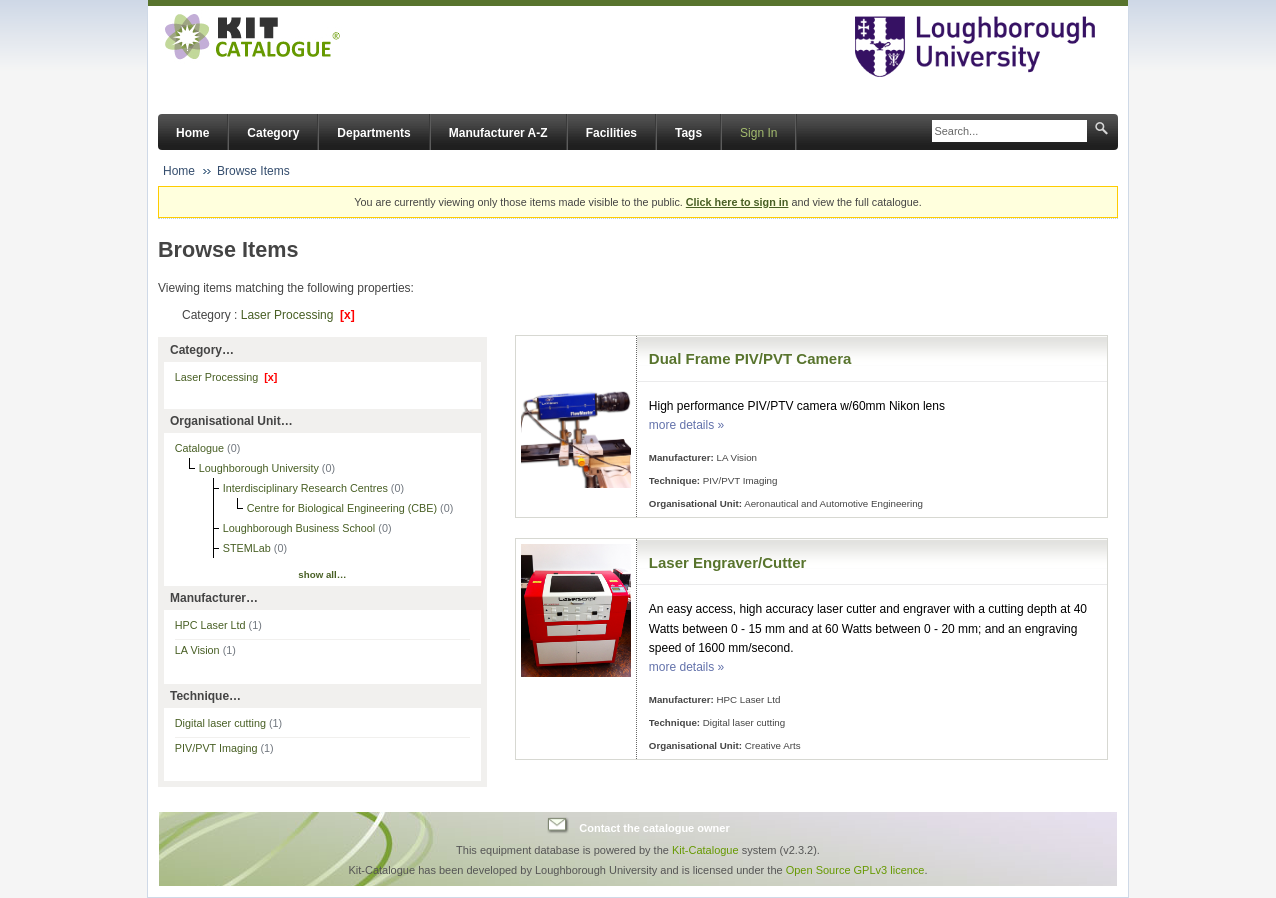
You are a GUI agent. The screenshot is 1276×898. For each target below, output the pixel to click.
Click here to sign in (737, 202)
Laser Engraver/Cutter (728, 562)
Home (192, 133)
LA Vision (205, 650)
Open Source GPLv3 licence (855, 870)
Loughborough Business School (300, 528)
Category (273, 133)
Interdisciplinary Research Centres (307, 488)
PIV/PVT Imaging (224, 748)
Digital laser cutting (228, 723)
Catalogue (201, 448)
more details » (686, 425)
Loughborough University (260, 468)
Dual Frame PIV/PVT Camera (750, 358)
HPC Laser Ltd (218, 625)
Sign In (758, 133)
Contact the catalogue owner (654, 828)
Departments (373, 133)
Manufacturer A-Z (498, 133)
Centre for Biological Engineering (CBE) (343, 508)
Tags (688, 133)
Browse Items (253, 171)
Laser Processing (298, 315)
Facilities (611, 133)
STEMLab (248, 548)
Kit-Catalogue (705, 850)
